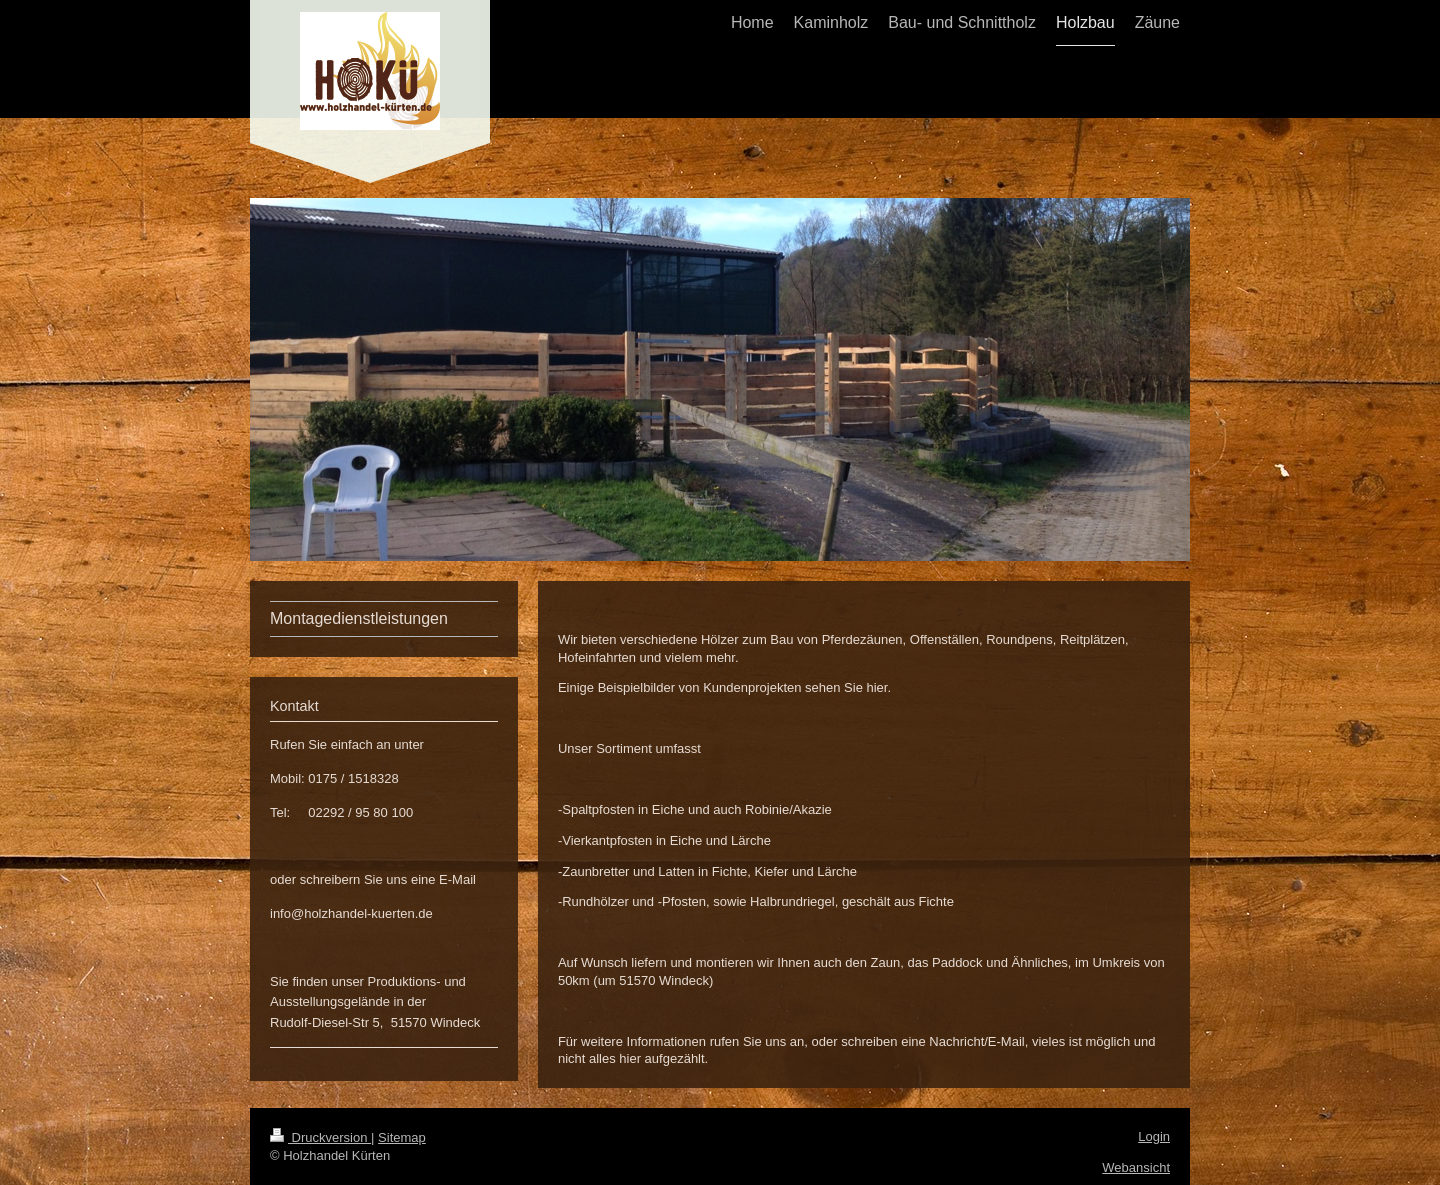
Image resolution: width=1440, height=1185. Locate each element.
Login (1154, 1136)
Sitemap (402, 1137)
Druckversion (320, 1137)
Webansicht (1136, 1167)
